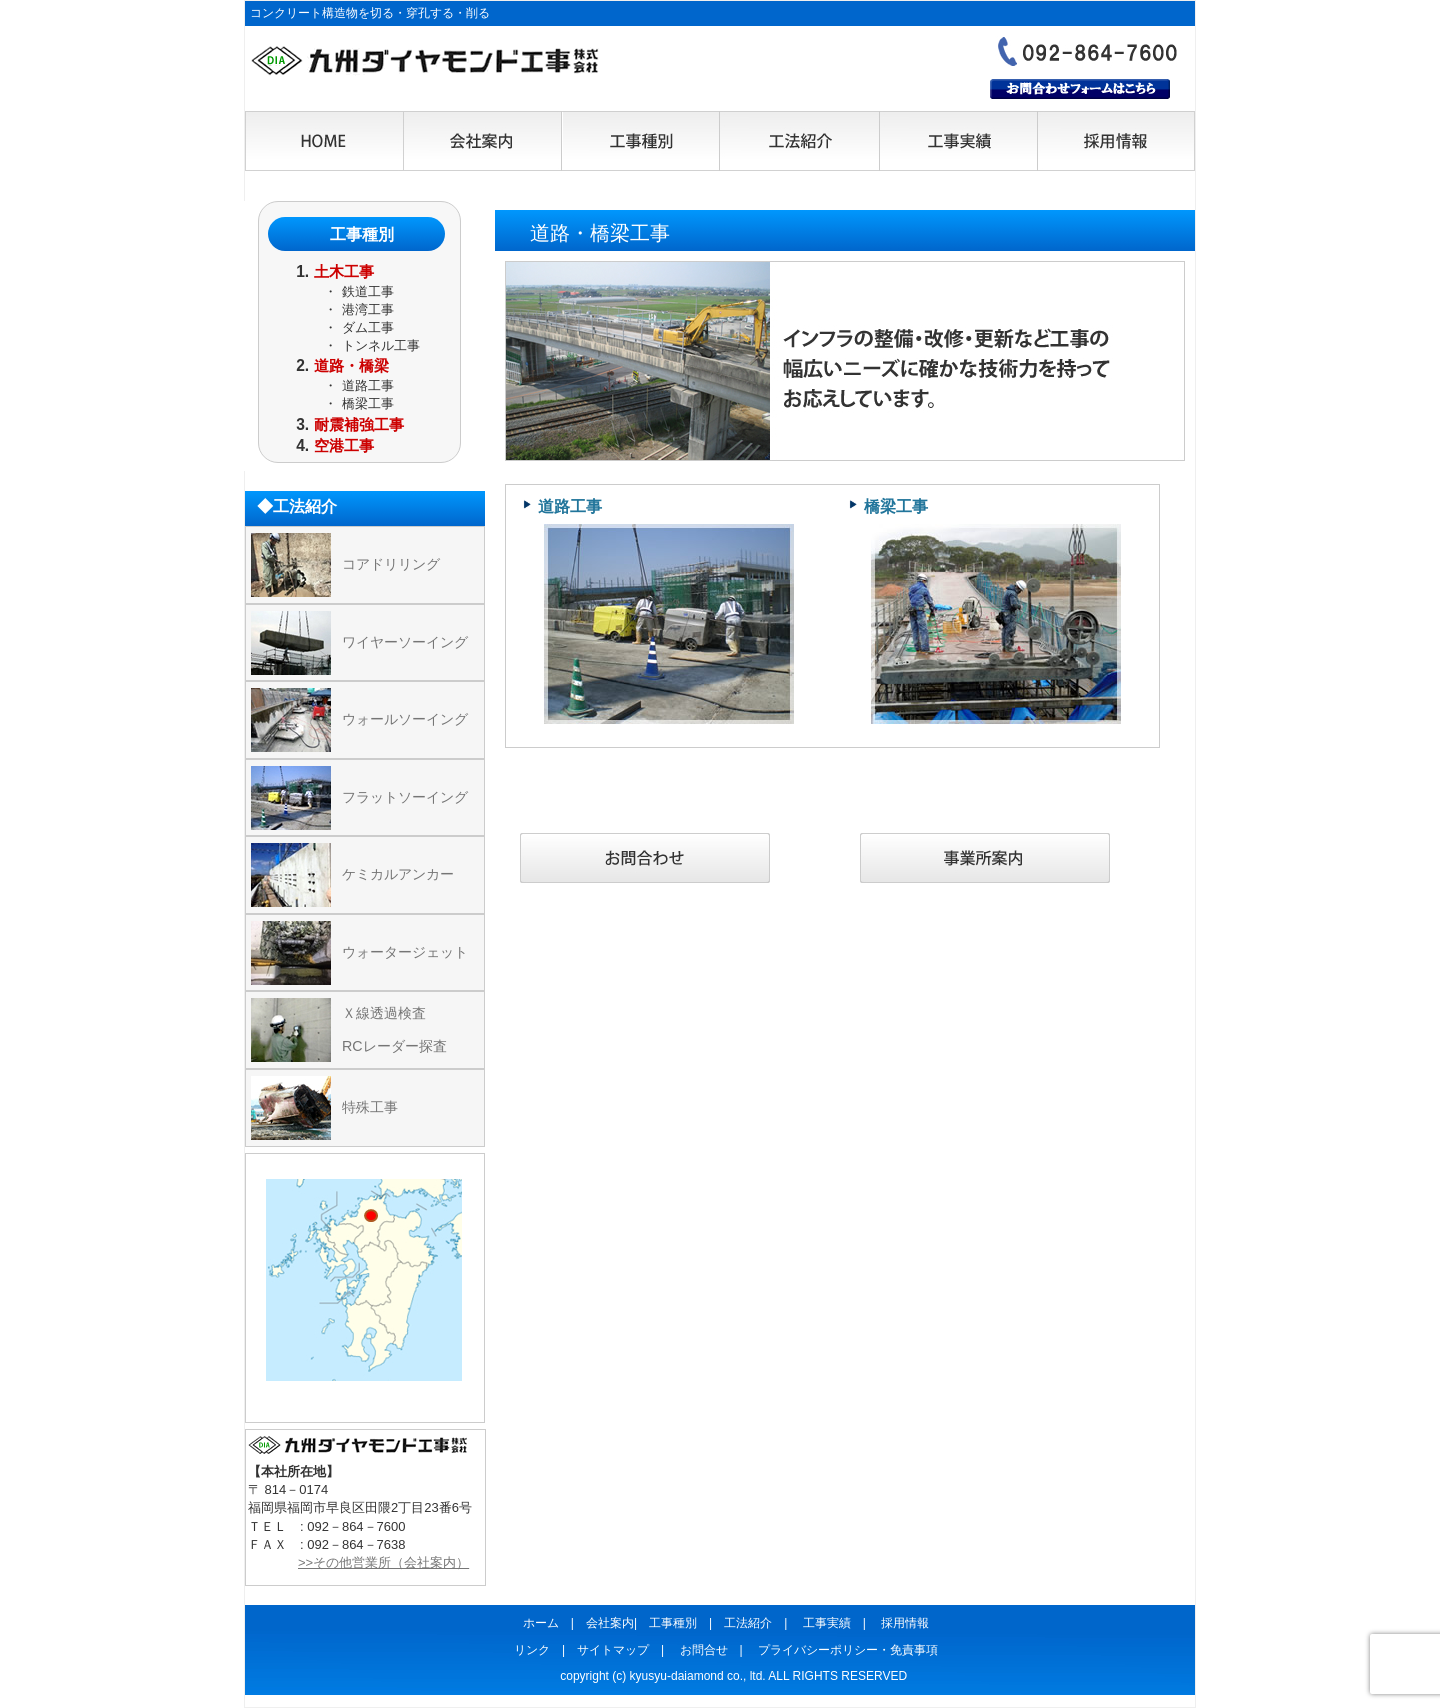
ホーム (541, 1623)
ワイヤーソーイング (405, 642)
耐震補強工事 (359, 424)
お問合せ (704, 1650)
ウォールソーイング (405, 719)
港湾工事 (368, 309)
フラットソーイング (405, 797)
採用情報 (1115, 142)
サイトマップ (613, 1650)
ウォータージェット (405, 952)
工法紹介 (799, 142)
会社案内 (483, 142)
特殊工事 (370, 1107)
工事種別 (641, 142)
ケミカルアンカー (398, 874)
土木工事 (344, 271)
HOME (325, 142)
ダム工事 (368, 327)
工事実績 (957, 142)
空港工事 (344, 445)
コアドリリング (391, 564)
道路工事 (570, 506)
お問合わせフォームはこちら (1080, 89)
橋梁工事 (896, 506)
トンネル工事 (381, 345)
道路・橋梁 (351, 365)
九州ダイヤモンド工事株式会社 (425, 61)
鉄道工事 (368, 291)
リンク (532, 1650)
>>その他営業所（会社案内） (383, 1562)
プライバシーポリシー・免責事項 (848, 1650)
